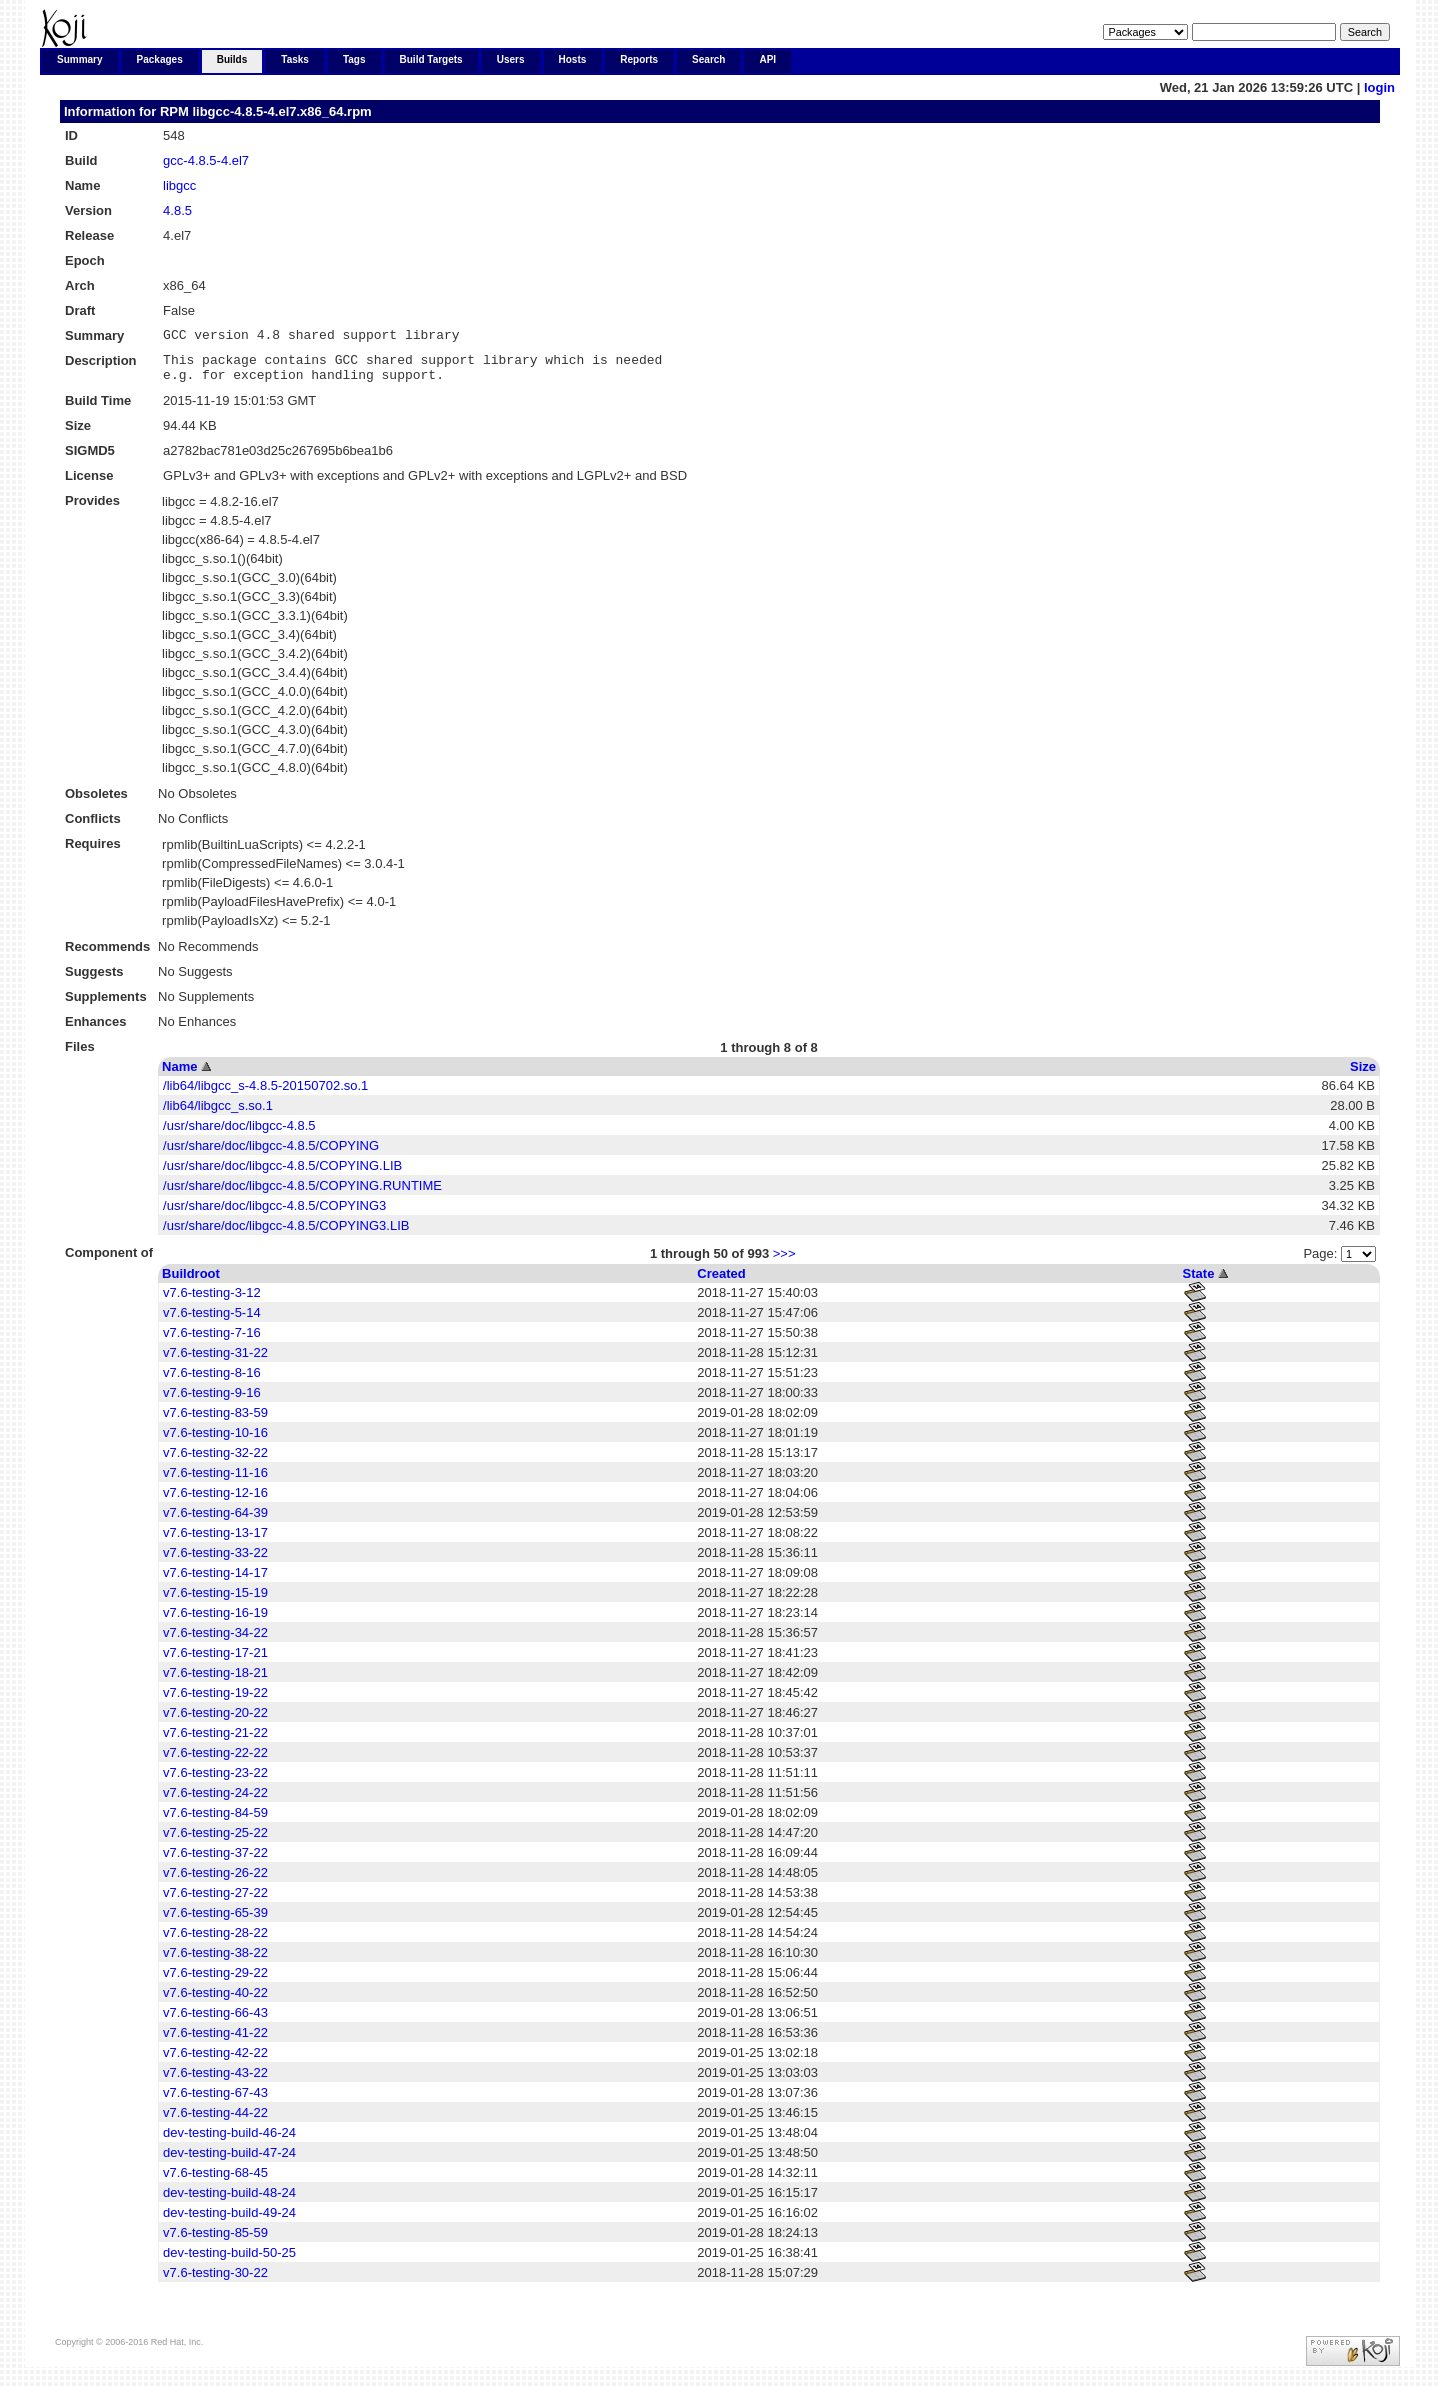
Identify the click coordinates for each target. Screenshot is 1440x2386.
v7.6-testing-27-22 (215, 1901)
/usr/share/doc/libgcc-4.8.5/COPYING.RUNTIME (302, 1194)
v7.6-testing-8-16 (212, 1381)
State (1199, 1282)
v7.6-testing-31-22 (215, 1361)
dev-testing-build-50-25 (229, 2261)
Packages (160, 59)
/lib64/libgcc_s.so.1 (218, 1114)
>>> (784, 1262)
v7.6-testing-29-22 (215, 1981)
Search (708, 59)
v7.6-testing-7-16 (212, 1341)
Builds (232, 59)
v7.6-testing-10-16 (215, 1441)
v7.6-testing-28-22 (215, 1941)
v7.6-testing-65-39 (215, 1921)
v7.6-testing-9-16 (212, 1401)
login (1379, 87)
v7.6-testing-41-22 (215, 2041)
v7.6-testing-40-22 (215, 2001)
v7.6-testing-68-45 (215, 2181)
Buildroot (191, 1282)
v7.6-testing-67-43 (215, 2101)
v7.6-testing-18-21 (215, 1681)
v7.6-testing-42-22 (215, 2061)
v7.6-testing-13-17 (215, 1541)
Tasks (295, 59)
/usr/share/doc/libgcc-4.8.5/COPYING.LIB (282, 1174)
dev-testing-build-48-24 (229, 2201)
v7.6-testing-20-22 (215, 1721)
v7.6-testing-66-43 (215, 2021)
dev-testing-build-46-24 (229, 2141)
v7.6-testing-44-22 (215, 2121)
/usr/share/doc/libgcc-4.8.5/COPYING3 (274, 1214)
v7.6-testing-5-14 (212, 1321)
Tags (354, 59)
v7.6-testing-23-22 (215, 1781)
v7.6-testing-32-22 (215, 1461)
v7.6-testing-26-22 (215, 1881)
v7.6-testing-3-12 (212, 1301)
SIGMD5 (90, 459)
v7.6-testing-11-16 (215, 1481)
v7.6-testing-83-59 (215, 1421)
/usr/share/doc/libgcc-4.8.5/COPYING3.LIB (286, 1234)
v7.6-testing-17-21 (215, 1661)
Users (511, 59)
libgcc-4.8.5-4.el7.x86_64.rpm (281, 111)
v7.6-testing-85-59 (215, 2241)
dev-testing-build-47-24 (229, 2161)
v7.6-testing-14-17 (215, 1581)
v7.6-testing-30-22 (215, 2281)
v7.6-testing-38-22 (215, 1961)
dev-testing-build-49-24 (229, 2221)
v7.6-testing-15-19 (215, 1601)
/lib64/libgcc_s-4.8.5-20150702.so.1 (265, 1094)
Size (1363, 1075)
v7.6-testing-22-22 (215, 1761)
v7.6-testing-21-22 (215, 1741)
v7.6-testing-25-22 (215, 1841)
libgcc (179, 185)
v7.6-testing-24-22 (215, 1801)
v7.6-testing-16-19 (215, 1621)
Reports (639, 59)
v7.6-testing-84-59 (215, 1821)
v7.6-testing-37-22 (215, 1861)
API (767, 59)
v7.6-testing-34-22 (215, 1641)
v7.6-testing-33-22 (215, 1561)
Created (721, 1282)
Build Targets (431, 59)
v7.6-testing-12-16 (215, 1501)
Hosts (573, 59)
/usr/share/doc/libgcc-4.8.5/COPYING (271, 1154)
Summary (80, 59)
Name (179, 1075)
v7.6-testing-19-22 (215, 1701)
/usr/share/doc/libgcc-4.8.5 (239, 1134)
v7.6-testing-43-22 (215, 2081)
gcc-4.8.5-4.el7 (206, 160)
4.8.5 (177, 210)
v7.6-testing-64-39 (215, 1521)
